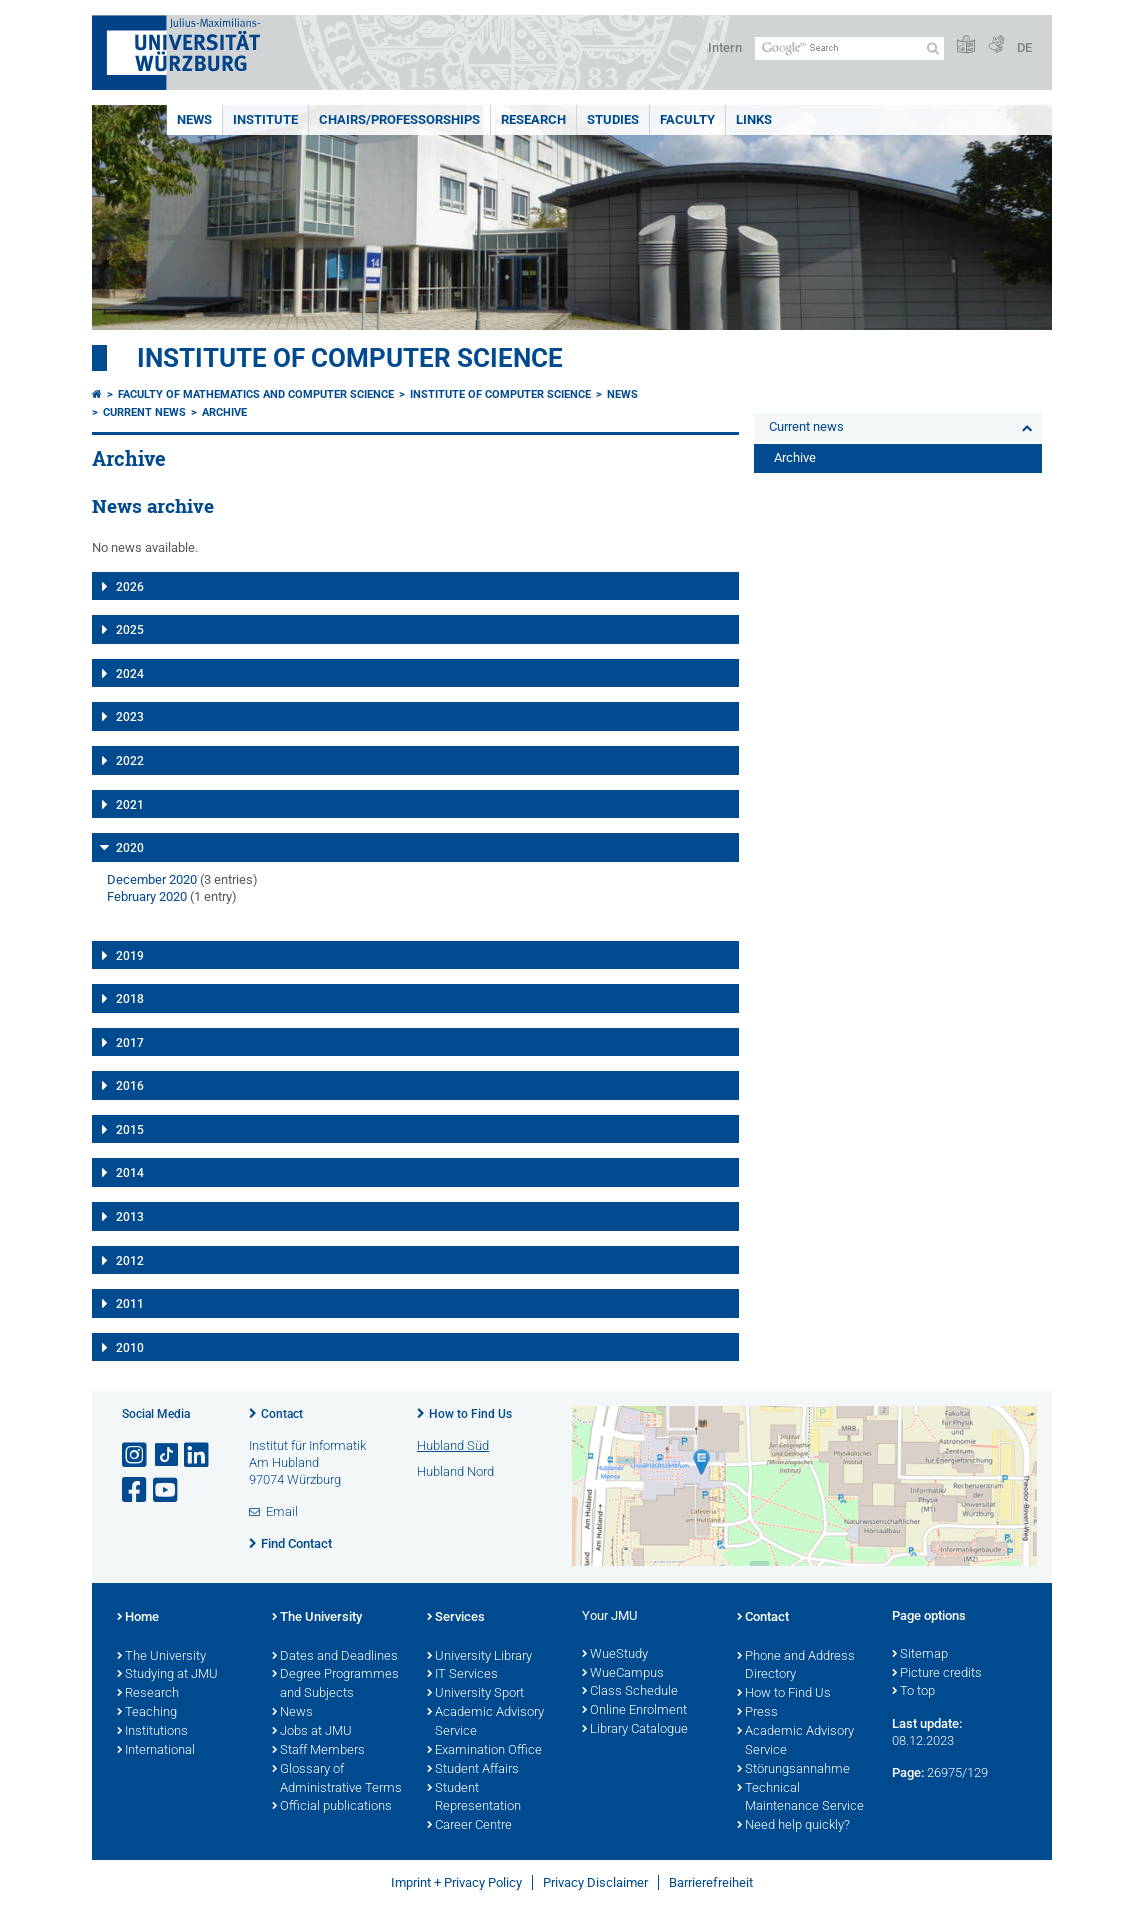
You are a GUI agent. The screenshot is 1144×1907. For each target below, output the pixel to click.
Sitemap (920, 1655)
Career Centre (469, 1826)
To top (913, 1692)
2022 (130, 761)
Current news (144, 412)
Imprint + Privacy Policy (456, 1882)
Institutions (152, 1732)
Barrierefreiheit (711, 1882)
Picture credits (937, 1674)
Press (757, 1713)
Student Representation (474, 1798)
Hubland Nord (455, 1471)
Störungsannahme (793, 1770)
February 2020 (147, 896)
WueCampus (623, 1674)
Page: (908, 1772)
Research (533, 119)
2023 (130, 717)
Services (456, 1618)
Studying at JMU (167, 1675)
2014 (130, 1173)
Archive (224, 412)
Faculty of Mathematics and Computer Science (256, 394)
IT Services (462, 1675)
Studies (613, 119)
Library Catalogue (635, 1730)
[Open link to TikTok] (167, 1455)
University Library (479, 1657)
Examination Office (484, 1751)
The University (161, 1657)
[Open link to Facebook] (136, 1490)
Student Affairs (473, 1770)
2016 (130, 1086)
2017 (130, 1043)
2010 (130, 1348)
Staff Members (318, 1751)
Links (754, 119)
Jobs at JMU (312, 1732)
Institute (265, 119)
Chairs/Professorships (399, 119)
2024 (130, 674)
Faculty (687, 119)
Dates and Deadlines (335, 1657)
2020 (130, 848)
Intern (725, 47)
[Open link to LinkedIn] (198, 1455)
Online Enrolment (634, 1711)
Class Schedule (630, 1692)
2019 (130, 956)
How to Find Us (470, 1414)
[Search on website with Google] (849, 48)
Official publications (332, 1807)
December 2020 (152, 879)
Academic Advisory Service (485, 1722)
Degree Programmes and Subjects (335, 1684)
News (194, 119)
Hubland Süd (453, 1445)
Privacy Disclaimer (595, 1882)
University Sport (475, 1694)
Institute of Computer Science (350, 358)
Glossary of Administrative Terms (337, 1779)
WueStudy (615, 1655)
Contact (282, 1414)
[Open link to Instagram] (136, 1455)
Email (282, 1511)
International (156, 1751)
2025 (130, 630)
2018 (130, 999)
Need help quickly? (793, 1826)
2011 (130, 1304)
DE (1024, 47)
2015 (130, 1130)
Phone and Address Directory (796, 1666)
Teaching (147, 1713)
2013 (130, 1217)
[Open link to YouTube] (167, 1490)
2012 (130, 1261)
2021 (130, 805)
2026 (130, 587)
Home (138, 1618)
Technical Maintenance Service (800, 1798)
